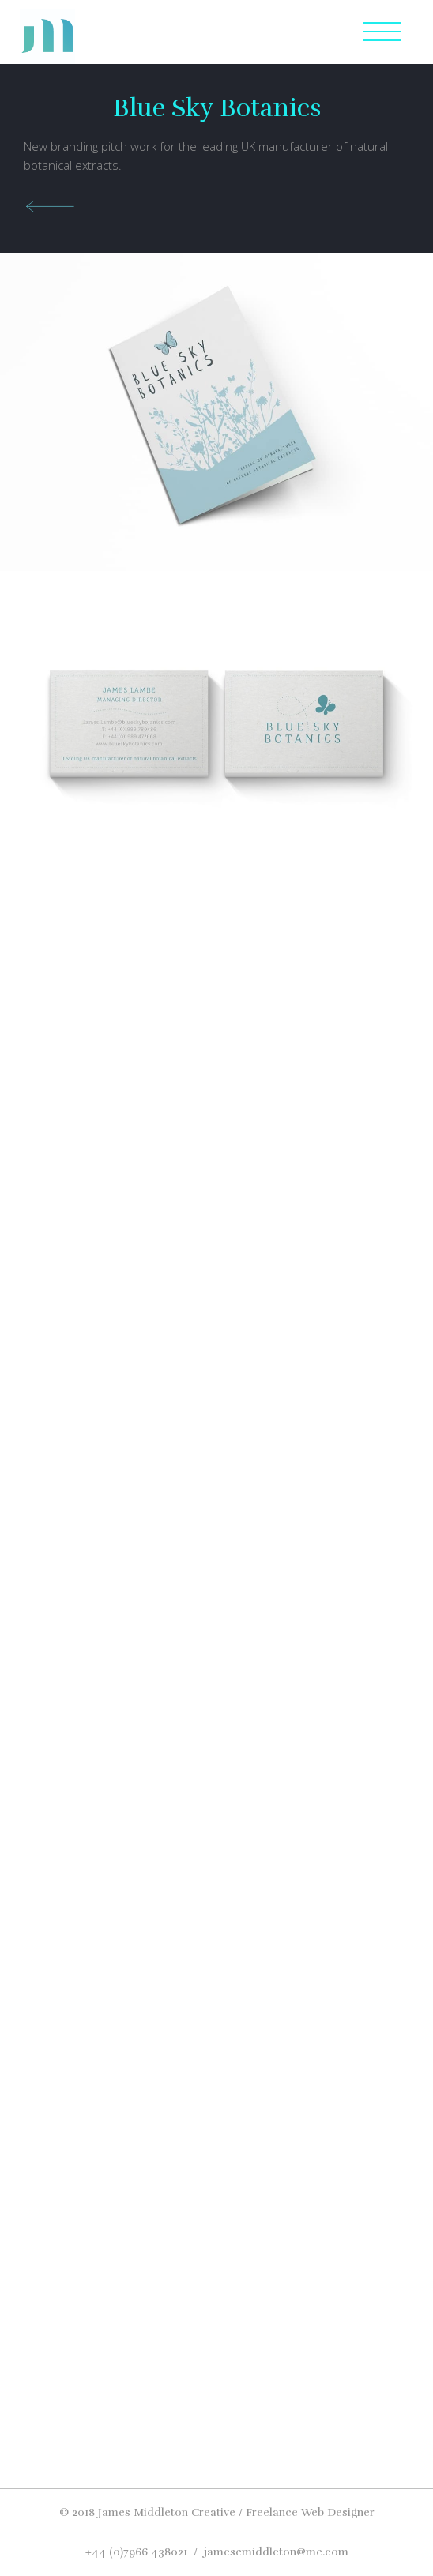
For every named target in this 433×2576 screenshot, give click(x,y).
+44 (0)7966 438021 (136, 2552)
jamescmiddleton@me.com (276, 2552)
